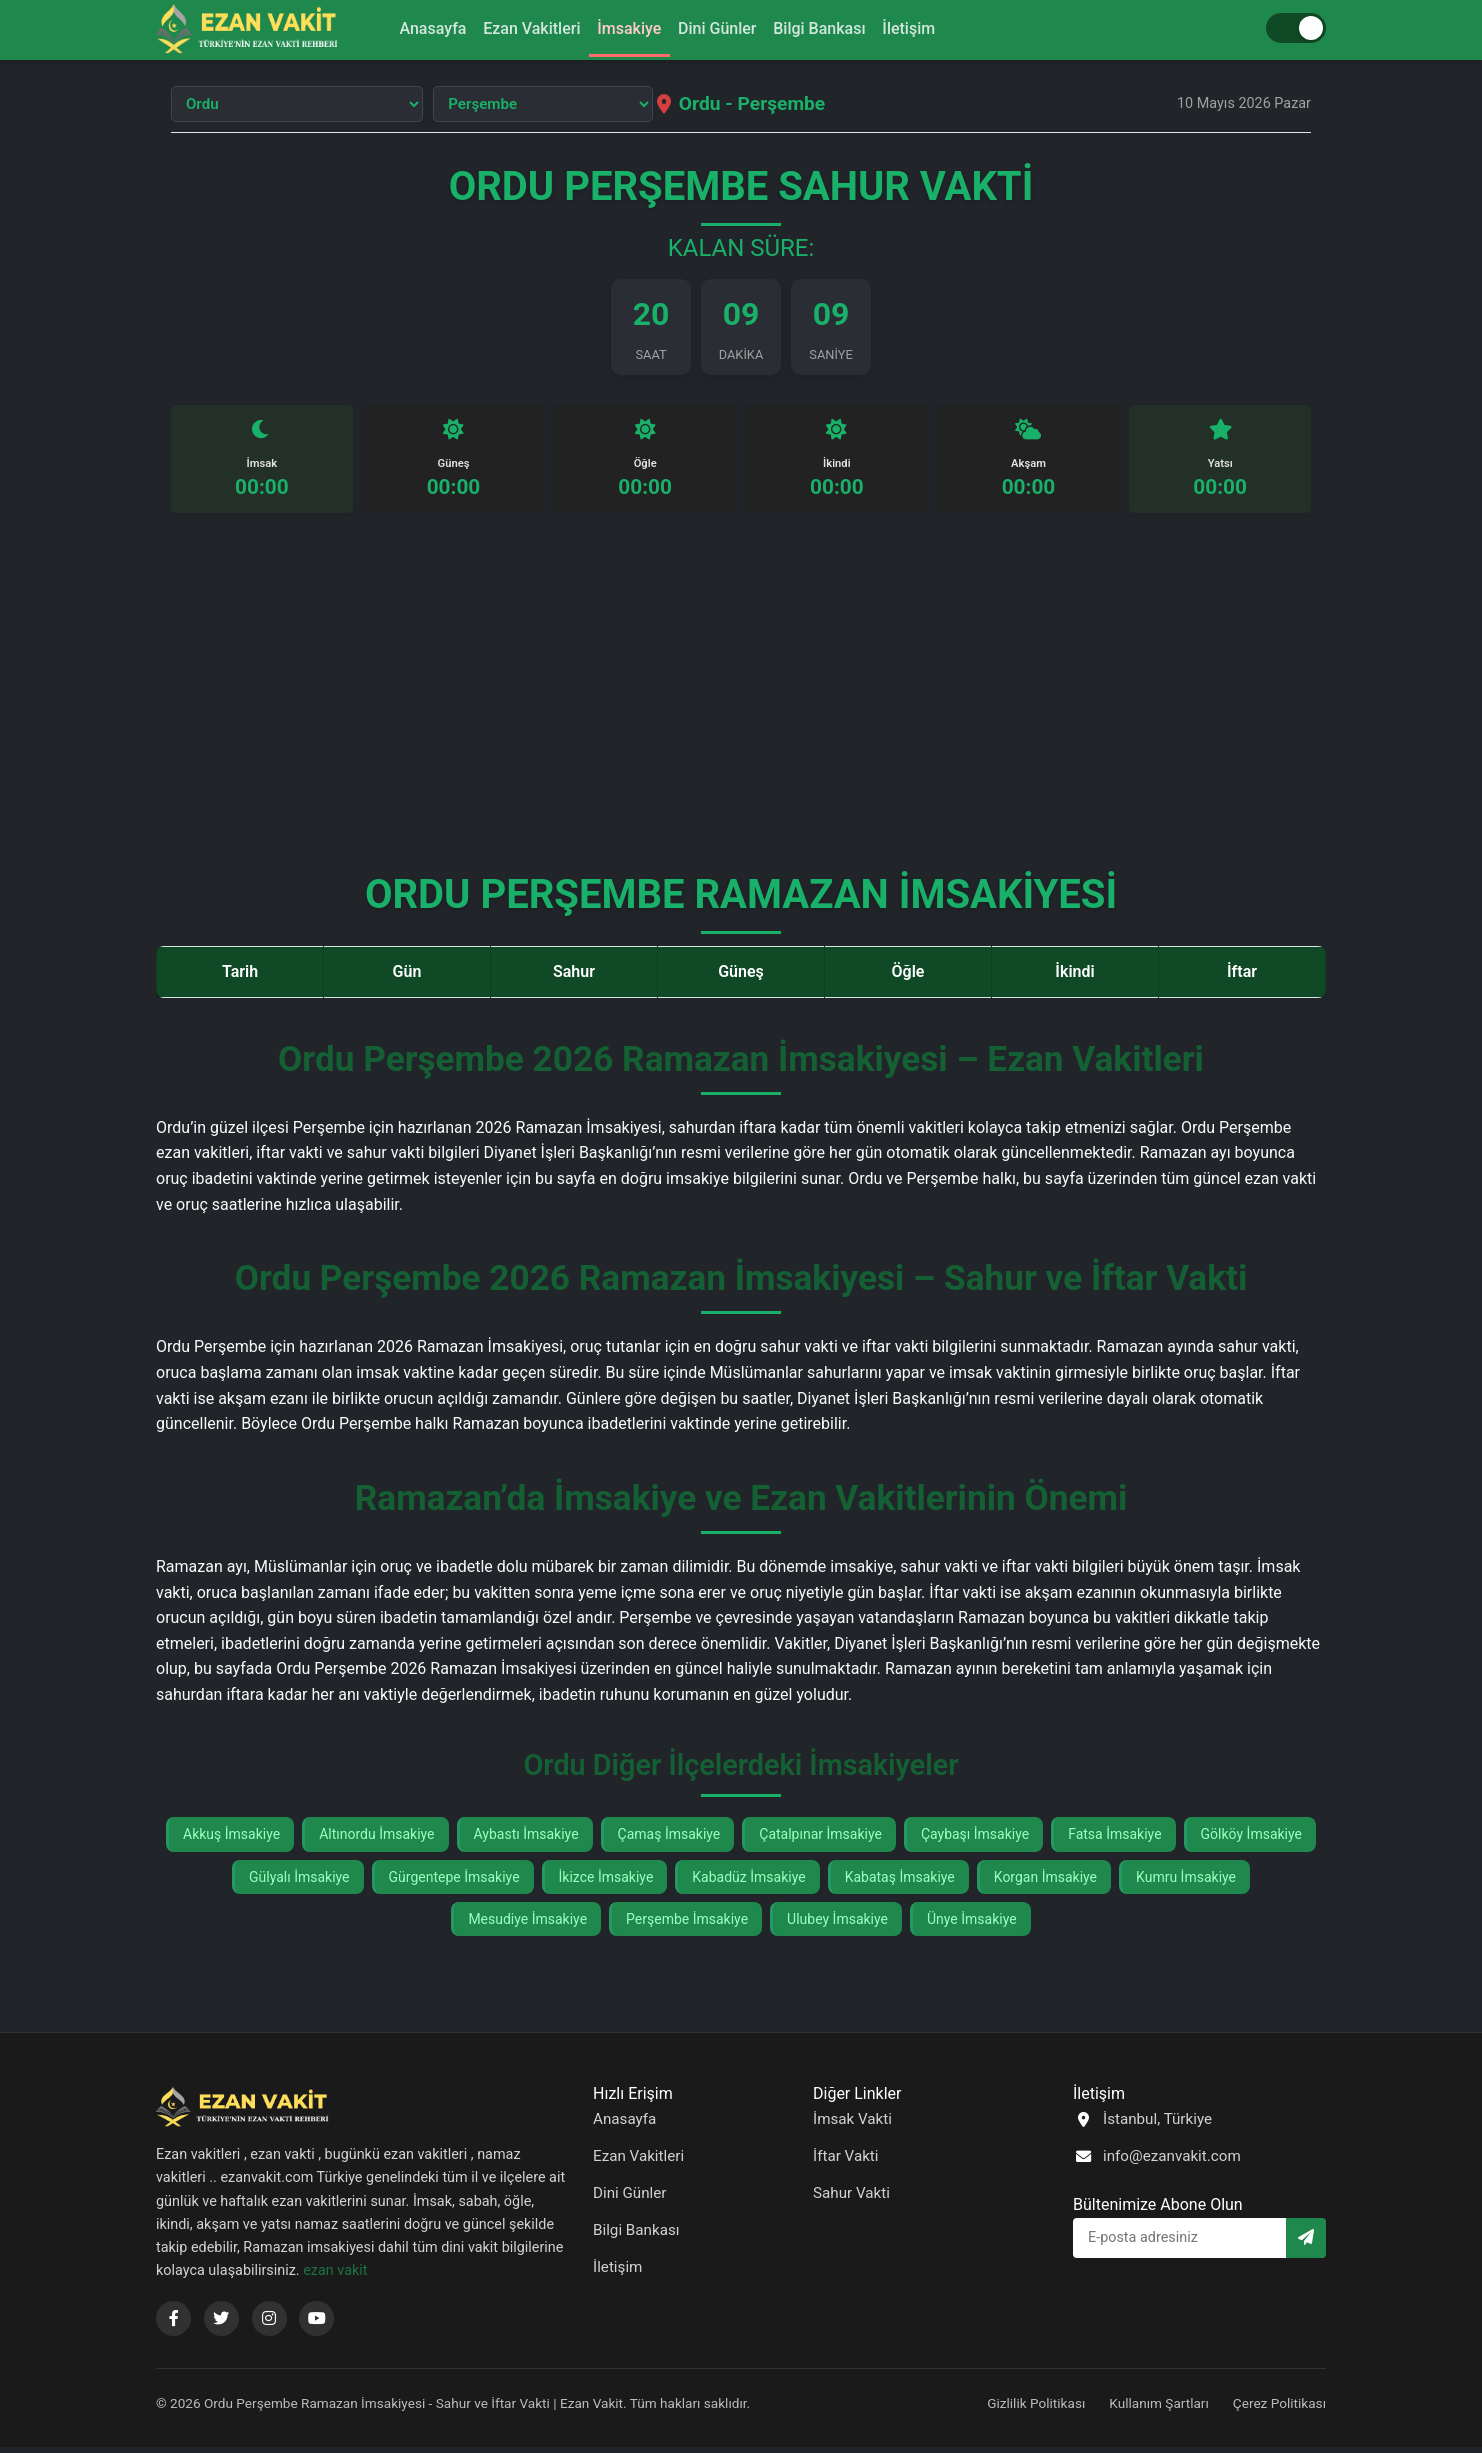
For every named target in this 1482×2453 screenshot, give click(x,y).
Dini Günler (721, 28)
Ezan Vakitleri (518, 28)
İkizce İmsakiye (606, 1882)
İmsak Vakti (852, 2125)
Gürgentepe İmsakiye (454, 1882)
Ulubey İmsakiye (837, 1925)
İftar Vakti (846, 2162)
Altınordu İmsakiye (376, 1840)
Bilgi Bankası (833, 28)
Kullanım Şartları (1159, 2409)
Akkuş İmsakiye (231, 1840)
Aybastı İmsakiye (526, 1840)
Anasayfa (410, 28)
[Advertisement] (741, 707)
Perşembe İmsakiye (687, 1925)
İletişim (931, 28)
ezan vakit (335, 2276)
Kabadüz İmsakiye (748, 1882)
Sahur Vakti (851, 2199)
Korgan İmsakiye (1045, 1882)
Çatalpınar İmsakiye (820, 1840)
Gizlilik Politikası (1036, 2409)
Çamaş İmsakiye (669, 1840)
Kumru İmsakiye (1186, 1882)
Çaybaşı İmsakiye (975, 1840)
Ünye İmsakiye (972, 1925)
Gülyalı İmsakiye (299, 1882)
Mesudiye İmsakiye (527, 1925)
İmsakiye (625, 28)
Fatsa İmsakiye (1114, 1840)
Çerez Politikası (1279, 2409)
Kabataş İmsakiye (900, 1882)
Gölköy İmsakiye (1251, 1840)
